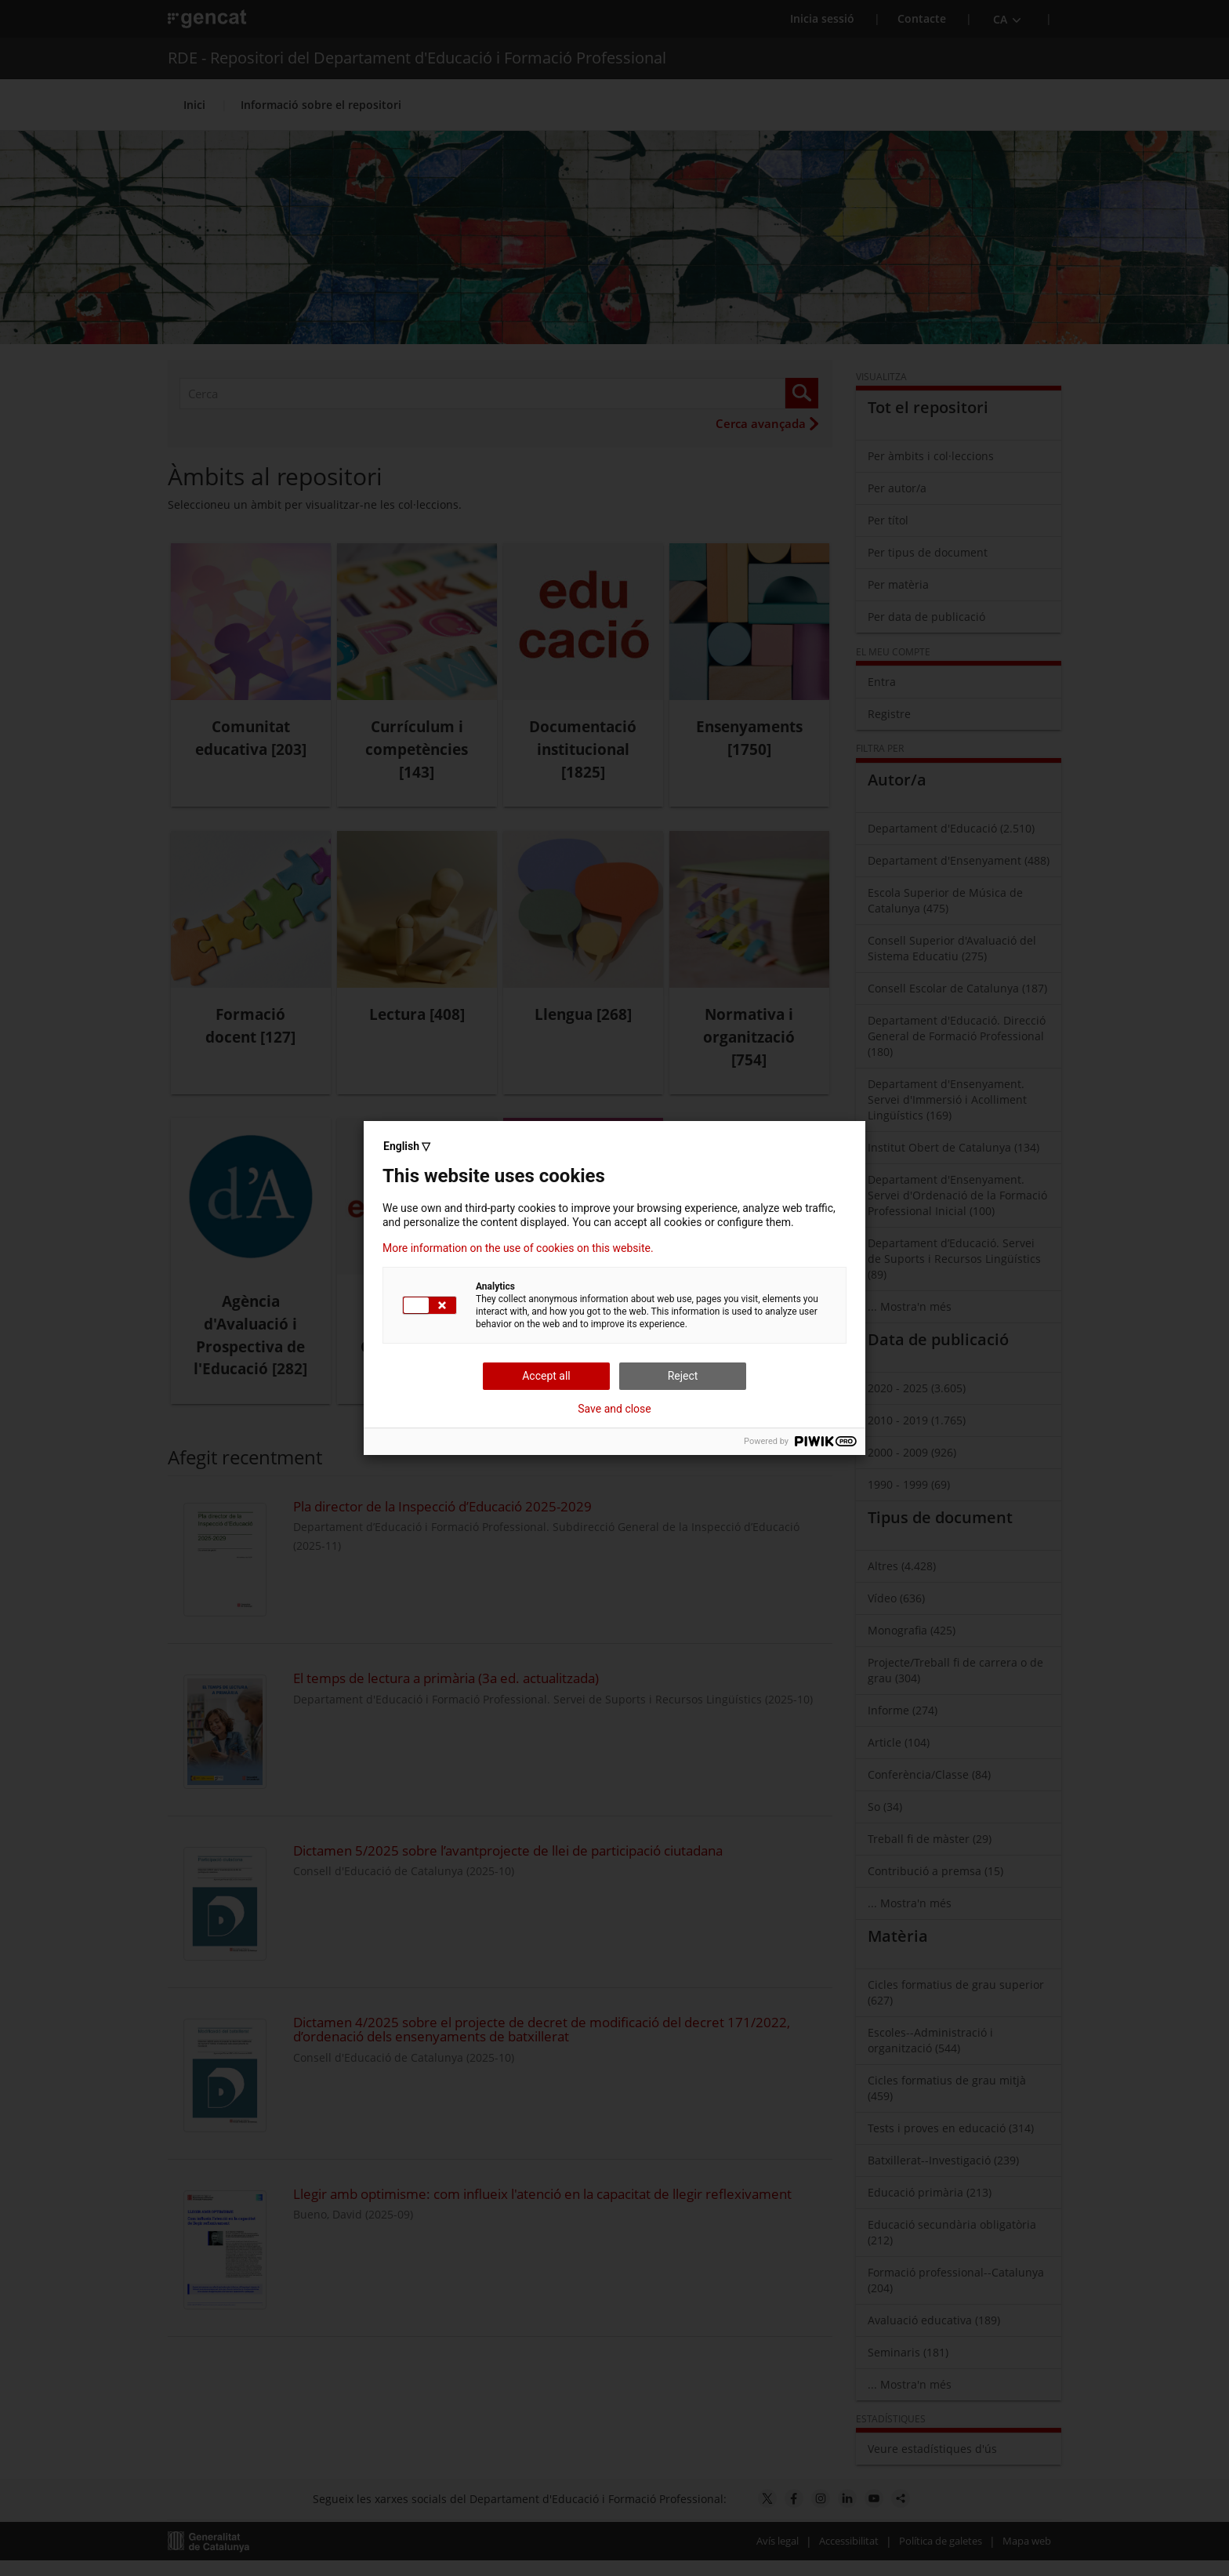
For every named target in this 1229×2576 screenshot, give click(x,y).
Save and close (614, 1408)
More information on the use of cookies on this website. (518, 1248)
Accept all (546, 1376)
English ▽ (406, 1146)
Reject (683, 1376)
